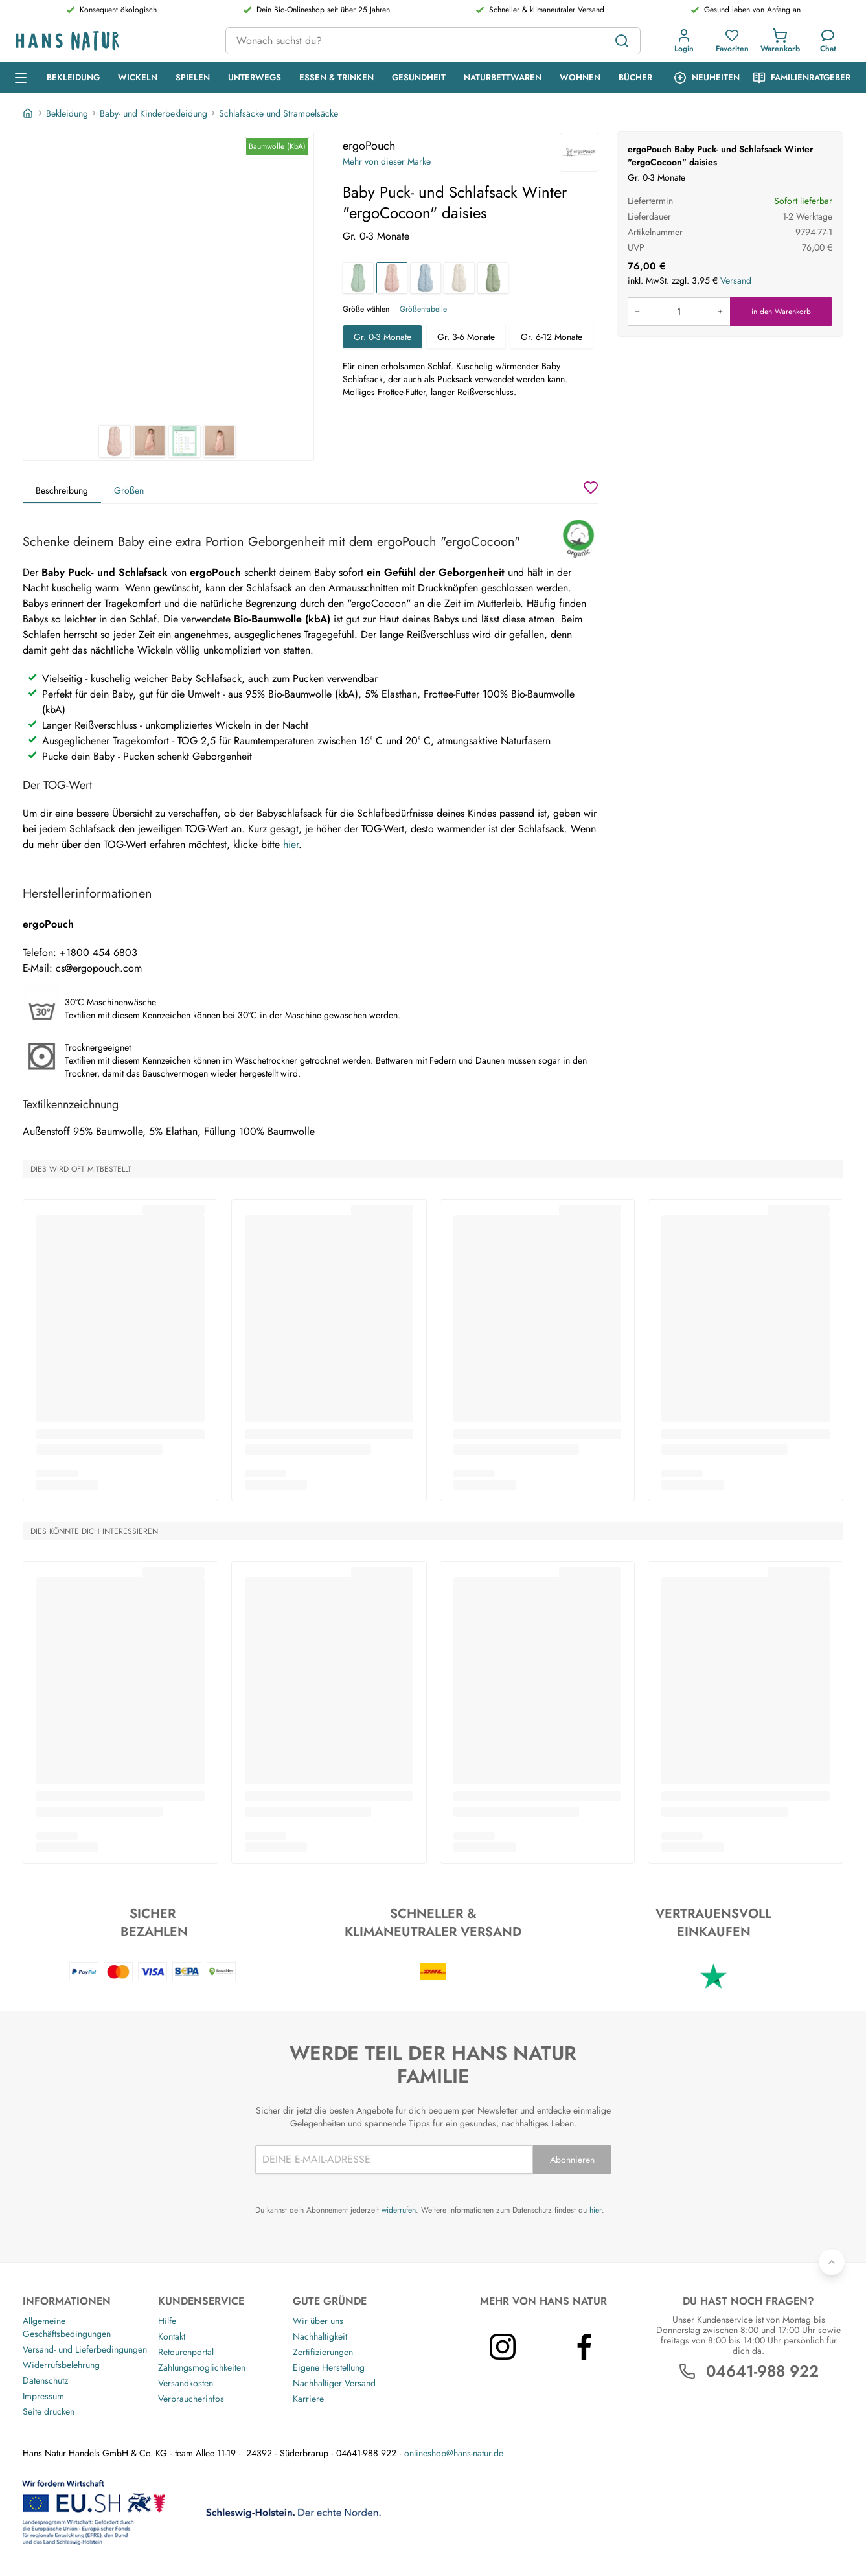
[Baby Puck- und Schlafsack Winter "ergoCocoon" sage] (358, 277)
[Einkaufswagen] (780, 40)
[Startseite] (29, 113)
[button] (684, 41)
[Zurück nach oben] (831, 2261)
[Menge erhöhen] (720, 312)
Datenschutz (45, 2380)
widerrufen (399, 2210)
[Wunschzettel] (591, 487)
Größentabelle (423, 309)
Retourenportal (186, 2351)
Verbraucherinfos (191, 2398)
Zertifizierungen (323, 2351)
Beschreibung (62, 490)
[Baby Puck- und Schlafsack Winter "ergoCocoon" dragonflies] (425, 277)
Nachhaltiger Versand (334, 2383)
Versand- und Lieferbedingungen (85, 2349)
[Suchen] (622, 41)
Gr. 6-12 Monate (551, 336)
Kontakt (171, 2336)
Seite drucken (48, 2411)
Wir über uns (318, 2320)
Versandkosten (185, 2383)
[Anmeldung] (684, 40)
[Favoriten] (732, 40)
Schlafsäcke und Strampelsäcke (278, 113)
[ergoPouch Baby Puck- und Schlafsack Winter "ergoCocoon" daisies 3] (184, 441)
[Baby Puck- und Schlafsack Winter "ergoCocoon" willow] (492, 277)
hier (291, 844)
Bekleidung (67, 113)
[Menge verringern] (637, 312)
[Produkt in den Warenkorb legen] (679, 311)
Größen (129, 490)
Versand (735, 280)
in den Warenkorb (781, 311)
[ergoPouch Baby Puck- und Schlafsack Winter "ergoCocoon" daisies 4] (219, 441)
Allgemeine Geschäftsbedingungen (67, 2327)
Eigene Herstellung (329, 2367)
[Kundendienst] (828, 40)
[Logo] (110, 41)
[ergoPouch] (579, 152)
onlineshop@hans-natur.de (453, 2452)
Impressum (43, 2395)
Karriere (308, 2398)
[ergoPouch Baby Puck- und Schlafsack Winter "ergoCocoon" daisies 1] (168, 279)
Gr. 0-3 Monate (382, 336)
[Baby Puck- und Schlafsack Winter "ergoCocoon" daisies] (391, 277)
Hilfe (167, 2320)
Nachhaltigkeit (320, 2336)
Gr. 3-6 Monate (466, 336)
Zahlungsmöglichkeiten (201, 2367)
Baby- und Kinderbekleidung (153, 113)
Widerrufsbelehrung (61, 2364)
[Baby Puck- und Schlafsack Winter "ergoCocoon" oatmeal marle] (459, 277)
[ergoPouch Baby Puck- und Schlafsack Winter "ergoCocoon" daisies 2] (149, 441)
